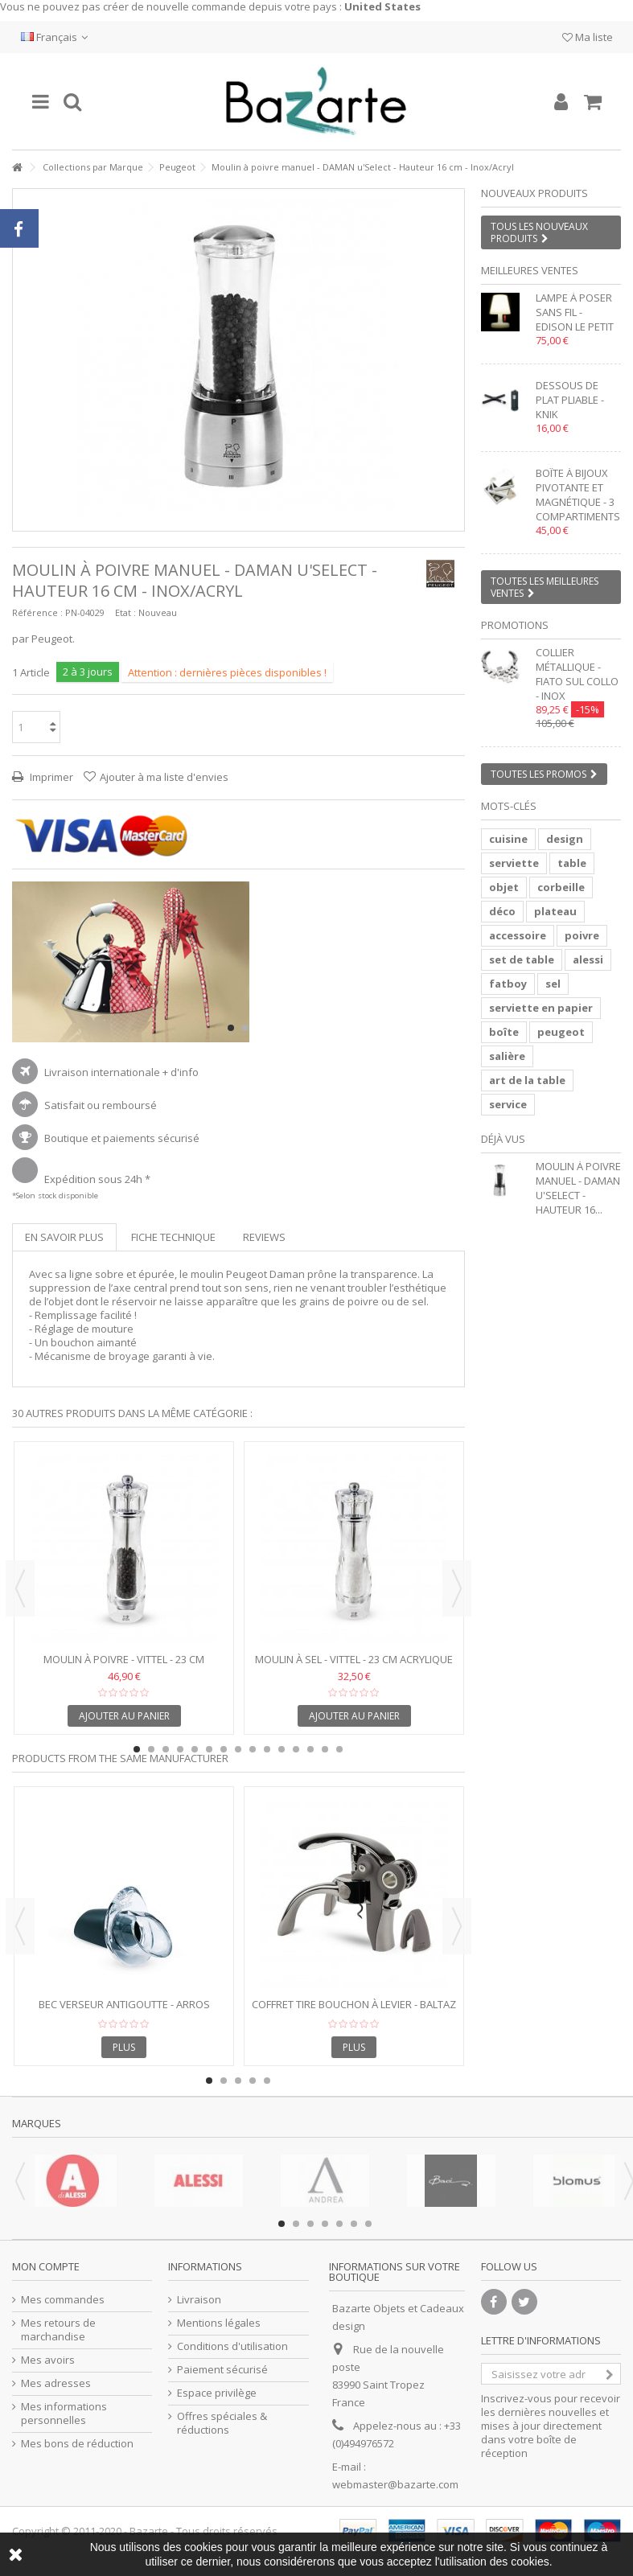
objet (504, 887)
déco (502, 911)
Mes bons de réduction (77, 2444)
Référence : (37, 612)
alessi (588, 959)
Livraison (199, 2300)
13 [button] (310, 1749)
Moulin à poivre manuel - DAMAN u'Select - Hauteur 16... (578, 1188)
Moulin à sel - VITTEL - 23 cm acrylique (354, 1659)
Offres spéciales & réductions (222, 2423)
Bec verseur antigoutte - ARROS (124, 2004)
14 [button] (325, 1749)
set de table (521, 959)
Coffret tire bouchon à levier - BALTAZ (354, 2004)
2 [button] (245, 1028)
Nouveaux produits (534, 193)
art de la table (527, 1080)
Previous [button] (20, 1588)
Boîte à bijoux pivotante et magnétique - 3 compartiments (578, 495)
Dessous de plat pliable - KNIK (570, 399)
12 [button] (296, 1749)
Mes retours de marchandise (58, 2330)
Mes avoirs (48, 2360)
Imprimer (50, 777)
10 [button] (267, 1749)
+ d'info (180, 1072)
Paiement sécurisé (222, 2370)
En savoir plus (64, 1237)
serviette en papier (541, 1007)
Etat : (125, 612)
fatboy (508, 983)
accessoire (517, 935)
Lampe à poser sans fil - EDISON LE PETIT (575, 312)
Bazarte (148, 2531)
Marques (36, 2123)
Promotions (515, 625)
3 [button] (165, 1749)
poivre (582, 935)
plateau (555, 911)
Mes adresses (56, 2383)
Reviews (264, 1237)
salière (507, 1056)
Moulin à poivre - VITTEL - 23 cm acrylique (123, 1666)
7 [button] (223, 1749)
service (508, 1104)
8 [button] (238, 1749)
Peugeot (177, 167)
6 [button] (209, 1749)
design (564, 839)
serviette (514, 863)
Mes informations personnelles (64, 2413)
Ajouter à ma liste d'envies (164, 777)
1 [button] (231, 1028)
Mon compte (46, 2266)
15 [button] (339, 1749)
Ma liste (587, 37)
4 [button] (180, 1749)
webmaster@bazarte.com (395, 2484)
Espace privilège (217, 2393)
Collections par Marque (93, 167)
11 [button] (281, 1749)
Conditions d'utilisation (232, 2346)
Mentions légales (219, 2323)
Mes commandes (63, 2300)
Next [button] (456, 1588)
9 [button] (252, 1749)
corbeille (561, 887)
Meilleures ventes (529, 270)
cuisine (508, 839)
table (571, 863)
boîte (504, 1032)
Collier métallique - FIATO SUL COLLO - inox (577, 674)
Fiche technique (173, 1237)
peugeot (561, 1032)
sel (553, 983)
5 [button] (194, 1749)
